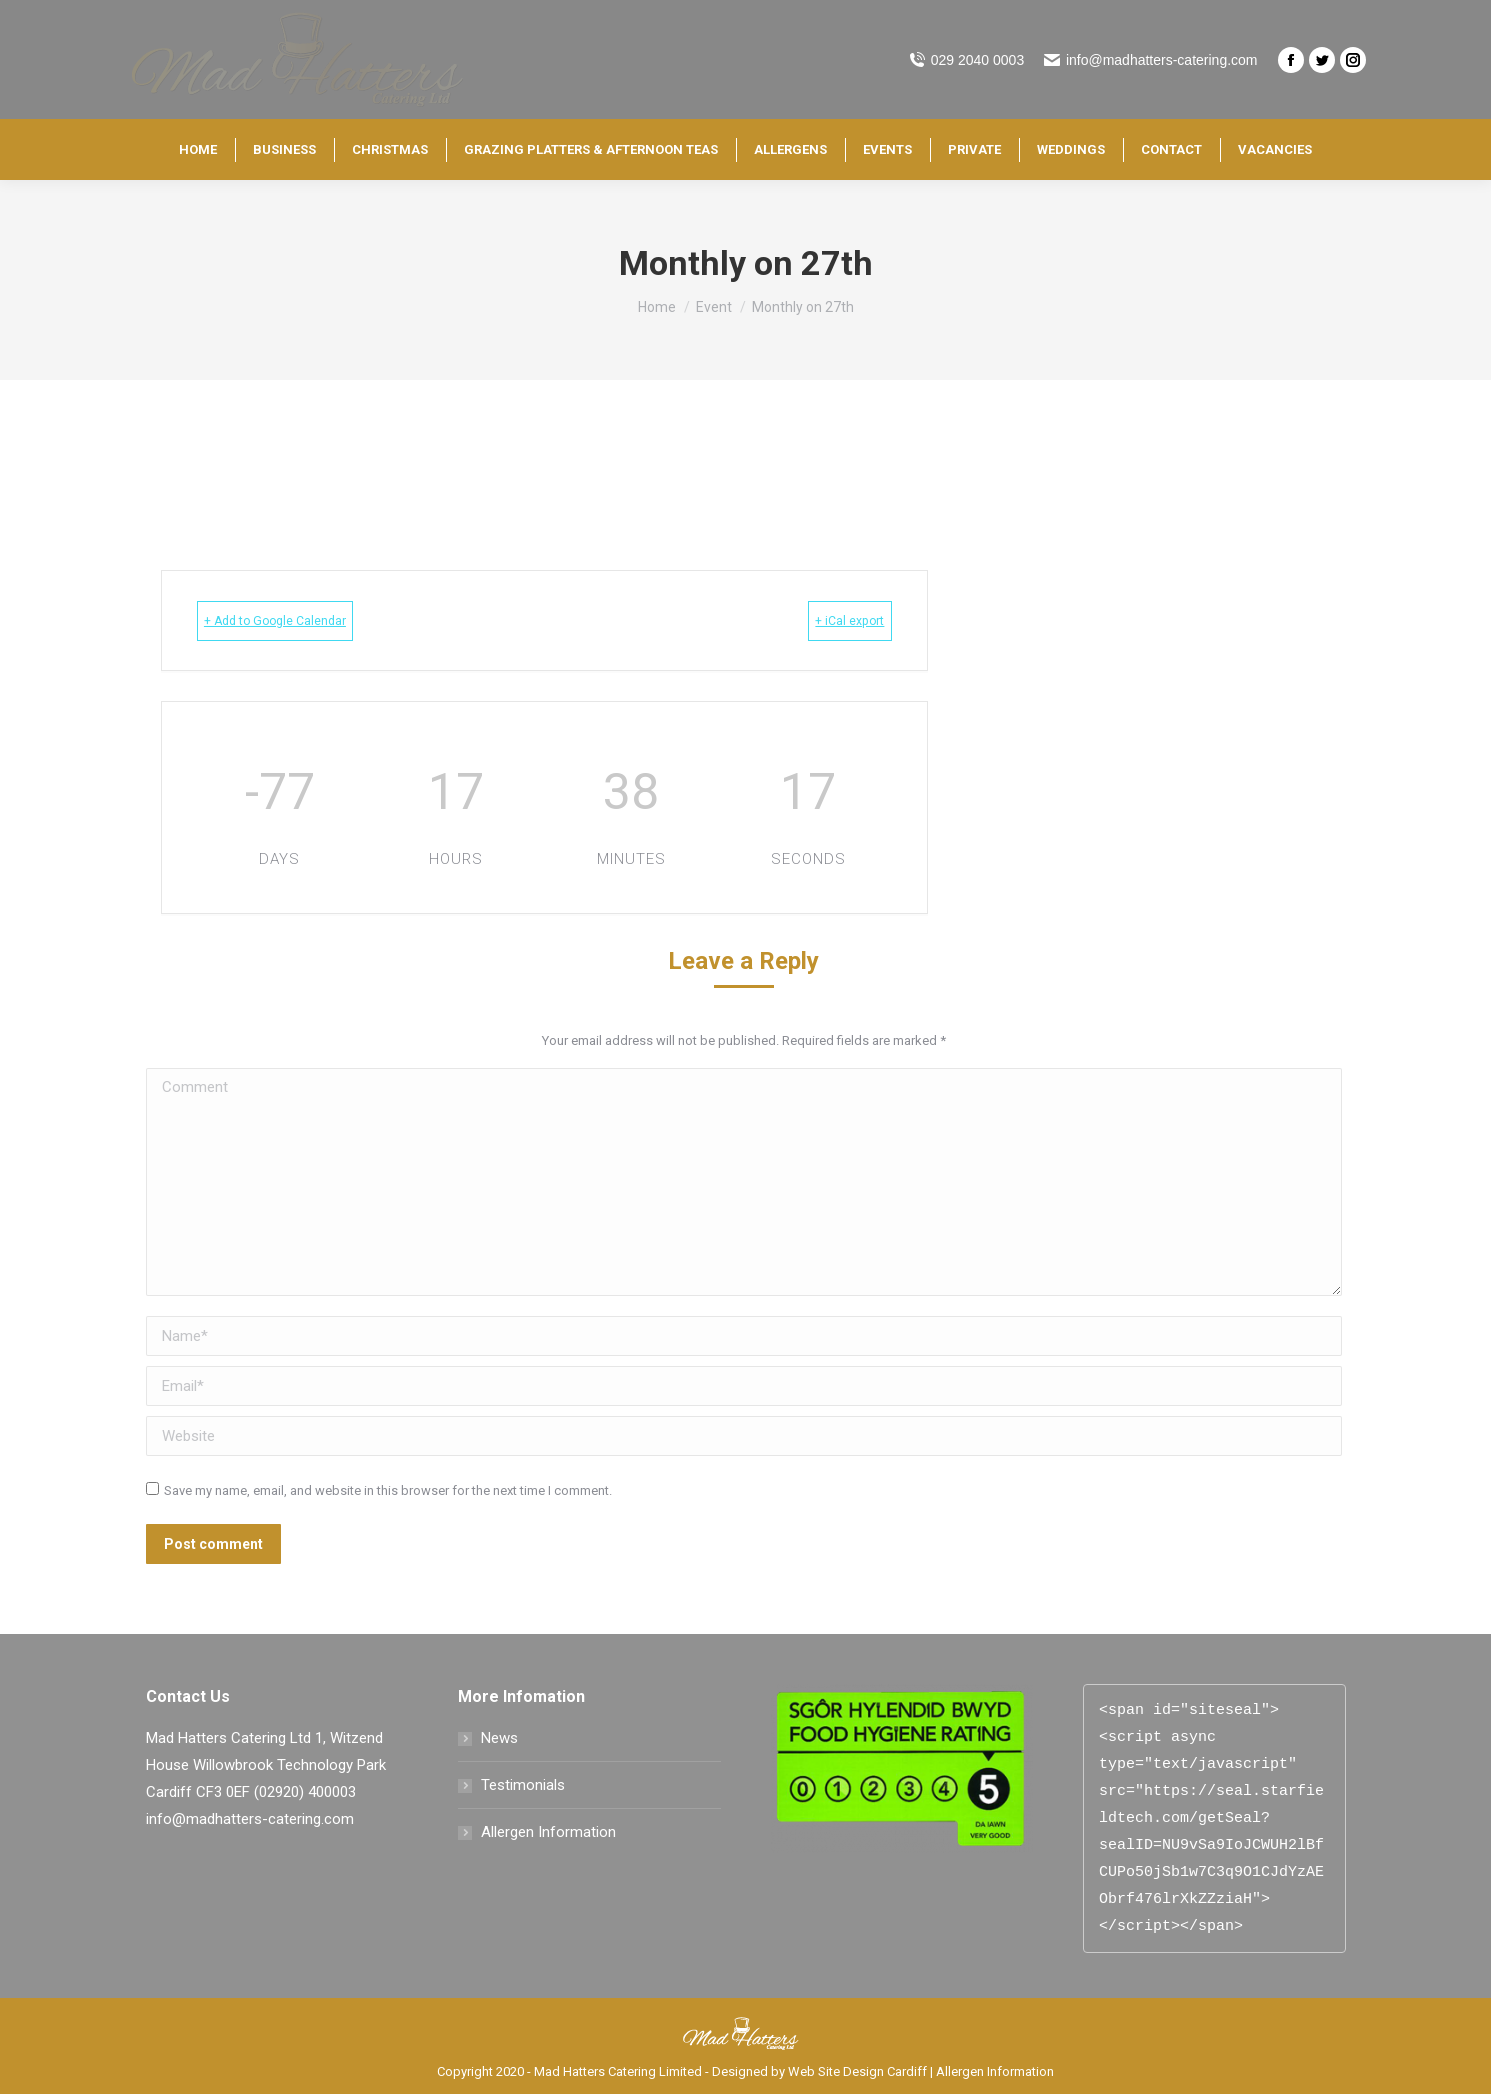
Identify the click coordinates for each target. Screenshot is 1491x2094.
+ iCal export (821, 620)
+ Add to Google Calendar (307, 620)
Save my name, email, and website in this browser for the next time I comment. (388, 1490)
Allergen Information (548, 1832)
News (499, 1738)
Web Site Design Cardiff (857, 2071)
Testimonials (523, 1785)
